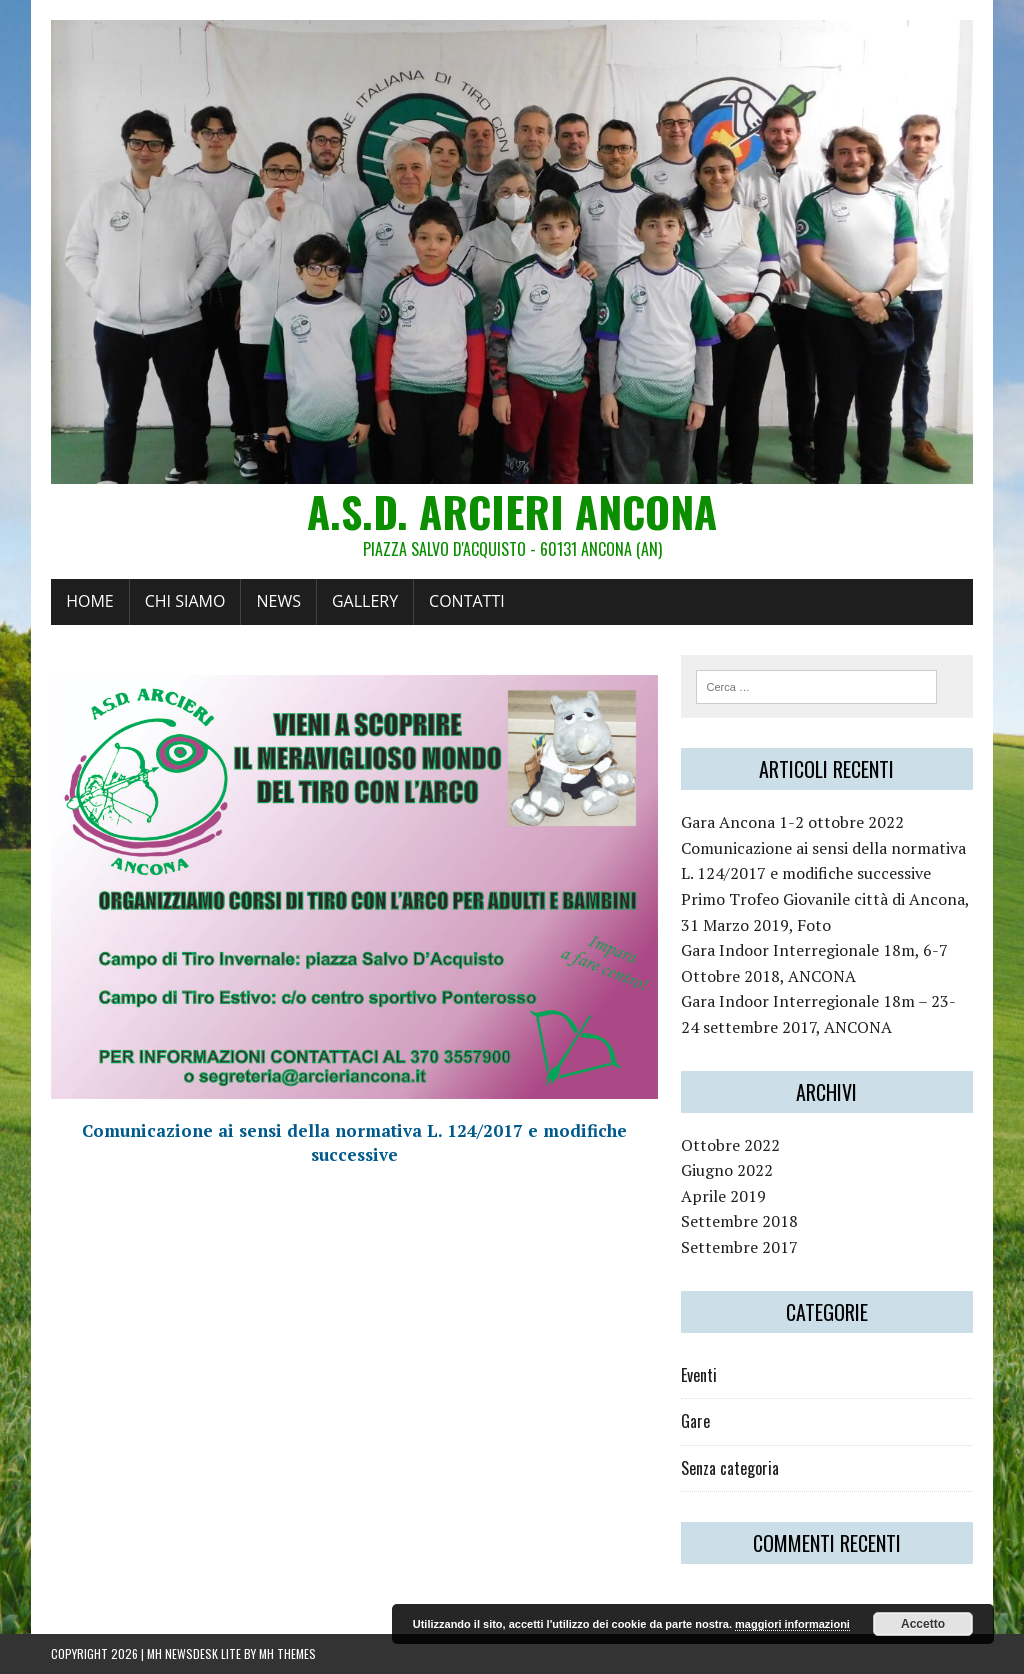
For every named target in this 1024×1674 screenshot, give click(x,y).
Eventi (699, 1375)
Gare (695, 1421)
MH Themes (287, 1653)
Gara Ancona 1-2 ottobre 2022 (792, 822)
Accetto (923, 1624)
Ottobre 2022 (730, 1145)
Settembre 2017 (739, 1247)
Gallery (365, 601)
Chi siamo (185, 601)
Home (90, 601)
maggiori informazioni (792, 1624)
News (278, 601)
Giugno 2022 (727, 1170)
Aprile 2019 (723, 1196)
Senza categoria (730, 1468)
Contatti (467, 601)
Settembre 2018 (739, 1221)
